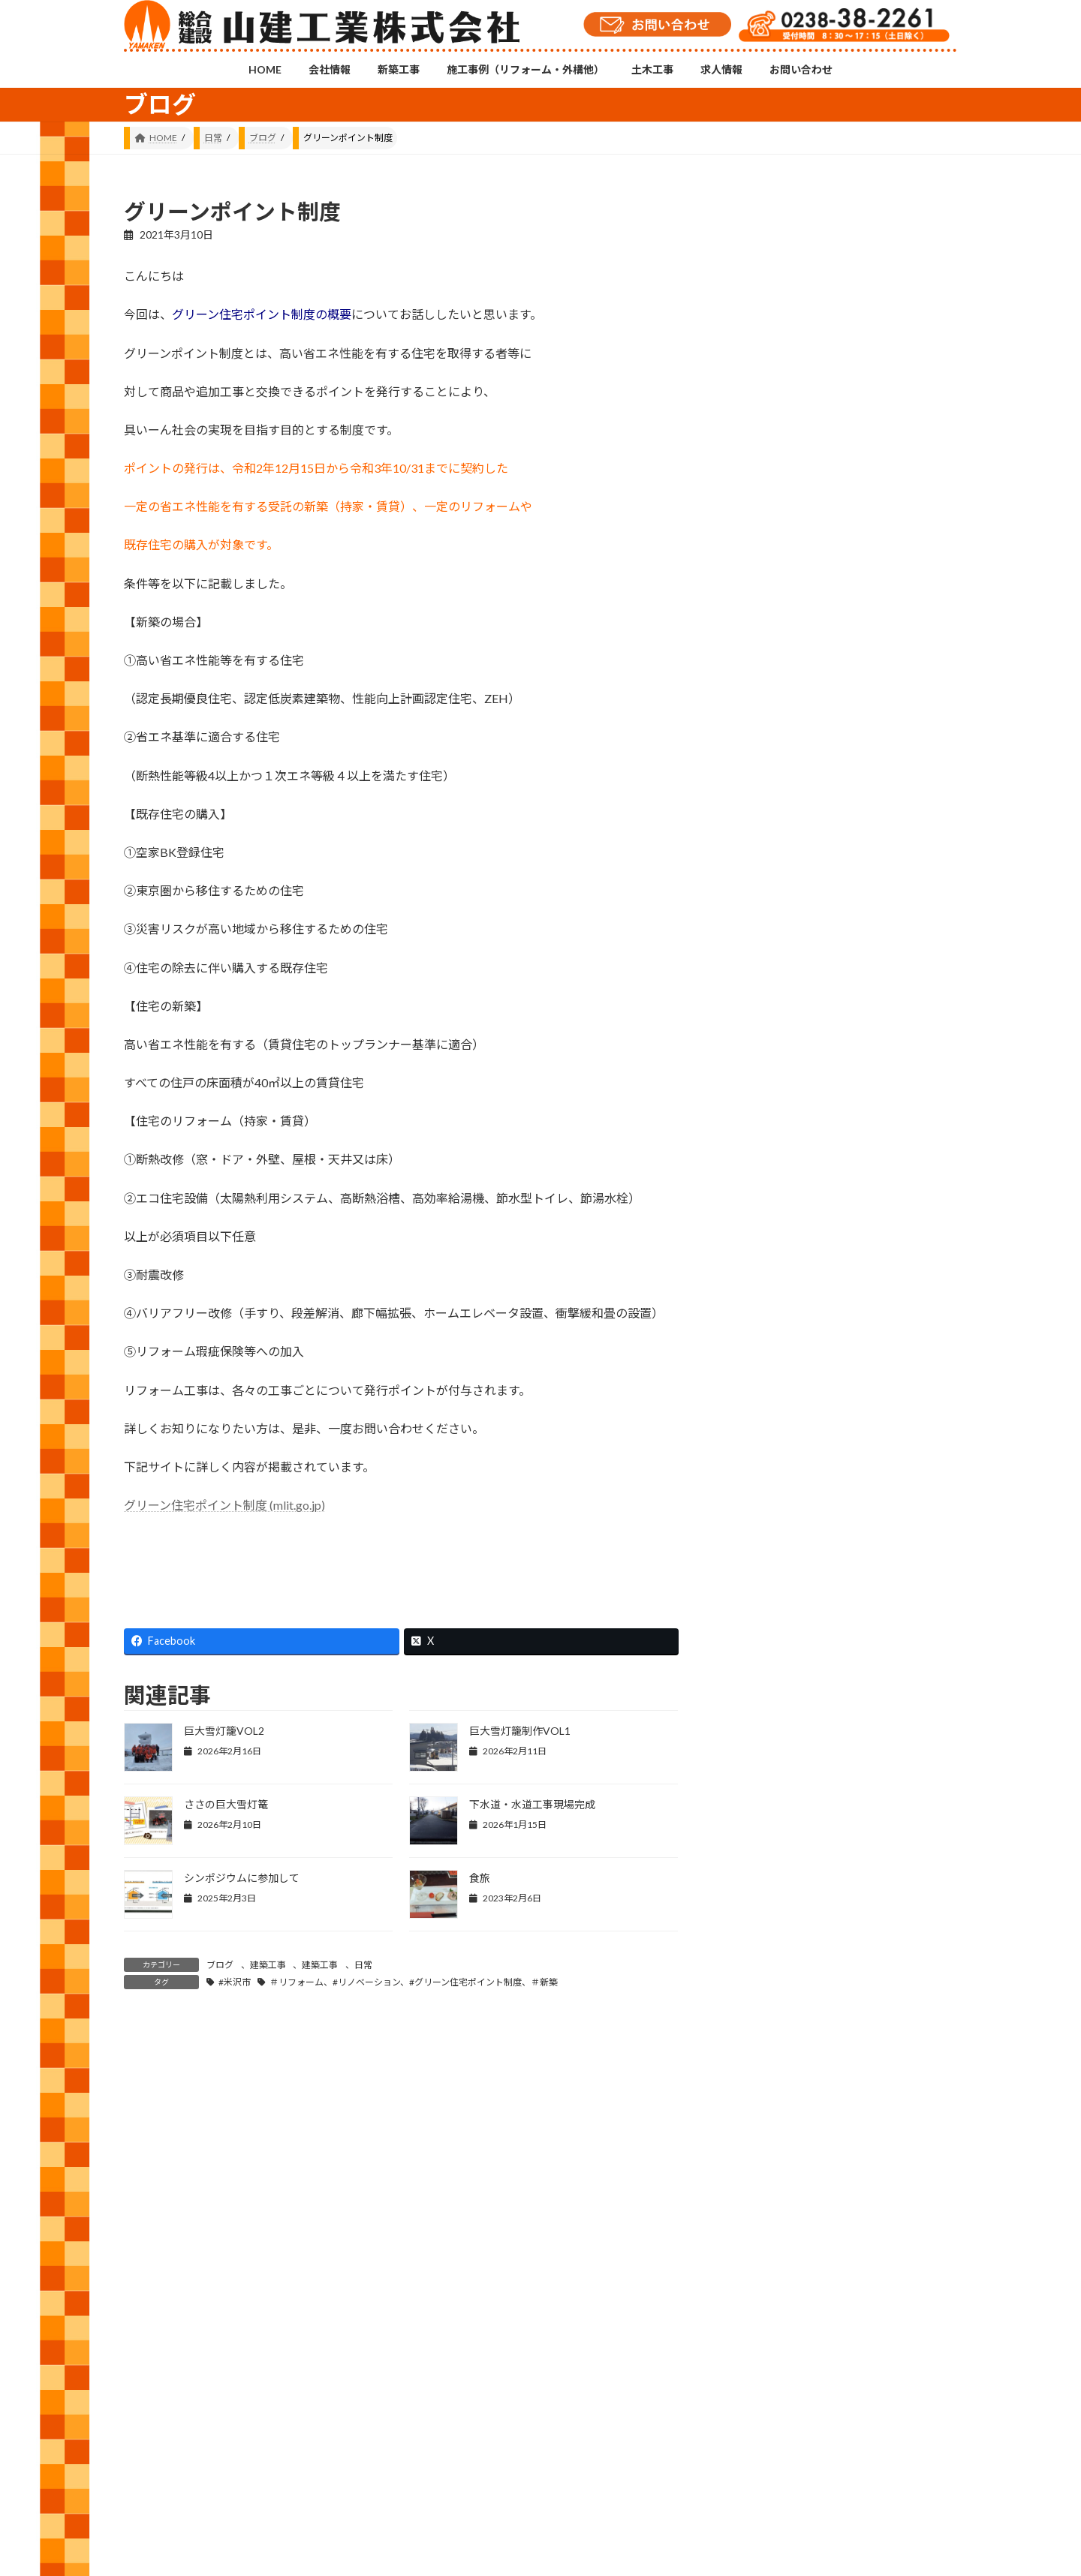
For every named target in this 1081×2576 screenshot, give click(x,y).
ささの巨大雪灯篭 (226, 1804)
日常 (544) (771, 1400)
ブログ (219, 1964)
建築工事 (268, 1964)
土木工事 (508, 2445)
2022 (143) (773, 1723)
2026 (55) (770, 1541)
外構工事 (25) (779, 1309)
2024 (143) (773, 1632)
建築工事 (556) (782, 1355)
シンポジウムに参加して (242, 1877)
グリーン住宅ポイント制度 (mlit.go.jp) (224, 1505)
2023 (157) (773, 1678)
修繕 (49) (768, 1264)
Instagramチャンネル (540, 2369)
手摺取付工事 (888, 486)
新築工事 (278, 2445)
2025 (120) (773, 1586)
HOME (152, 2445)
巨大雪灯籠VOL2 (224, 1730)
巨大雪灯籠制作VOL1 (520, 1730)
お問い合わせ (648, 2445)
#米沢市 (234, 1982)
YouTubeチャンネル (824, 2379)
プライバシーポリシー (749, 2445)
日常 (363, 1964)
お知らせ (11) (779, 1219)
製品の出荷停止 (894, 702)
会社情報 (213, 2445)
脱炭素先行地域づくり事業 (900, 911)
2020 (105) (773, 1814)
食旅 (479, 1877)
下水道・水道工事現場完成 (532, 1804)
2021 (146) (773, 1769)
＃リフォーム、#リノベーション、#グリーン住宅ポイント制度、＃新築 (413, 1982)
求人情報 (574, 2445)
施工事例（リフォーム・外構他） (393, 2445)
